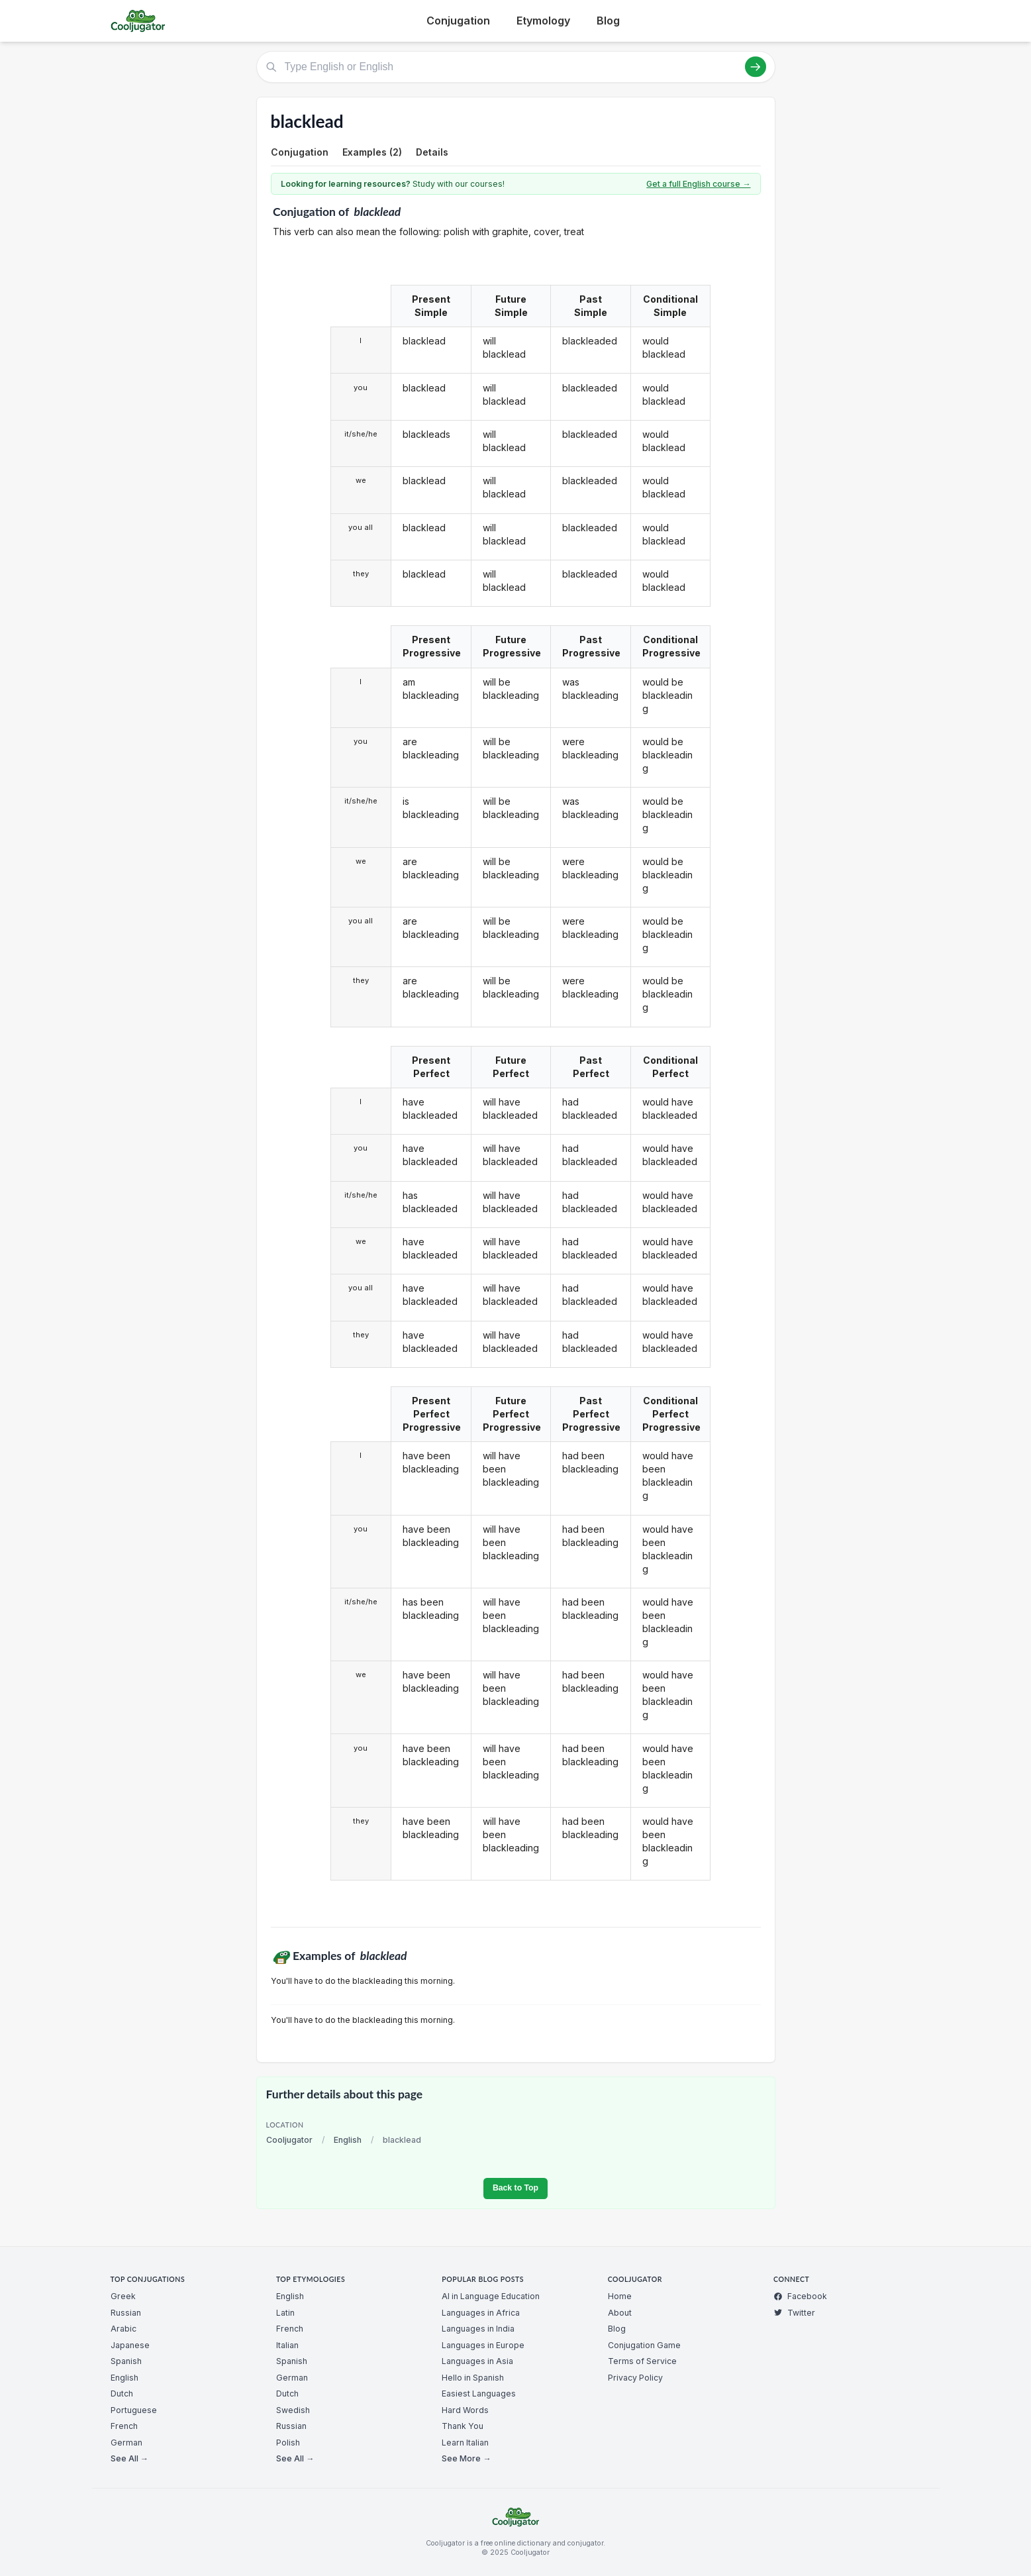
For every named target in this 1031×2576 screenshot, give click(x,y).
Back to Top (515, 2187)
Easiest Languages (479, 2393)
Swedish (293, 2410)
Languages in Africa (481, 2313)
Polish (288, 2442)
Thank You (462, 2426)
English (348, 2140)
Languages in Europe (483, 2345)
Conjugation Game (644, 2345)
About (620, 2313)
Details (432, 152)
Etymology (543, 20)
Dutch (122, 2393)
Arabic (123, 2329)
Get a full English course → (698, 184)
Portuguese (134, 2410)
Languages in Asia (477, 2361)
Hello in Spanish (473, 2378)
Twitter (794, 2313)
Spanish (126, 2361)
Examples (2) (372, 152)
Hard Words (465, 2410)
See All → (129, 2458)
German (126, 2442)
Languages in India (478, 2329)
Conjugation (458, 20)
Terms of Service (642, 2361)
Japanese (130, 2345)
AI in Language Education (491, 2296)
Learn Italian (465, 2442)
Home (620, 2296)
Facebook (800, 2296)
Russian (126, 2313)
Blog (608, 20)
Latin (285, 2313)
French (124, 2426)
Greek (123, 2296)
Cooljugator (289, 2140)
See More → (466, 2458)
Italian (287, 2345)
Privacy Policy (635, 2378)
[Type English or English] (515, 67)
